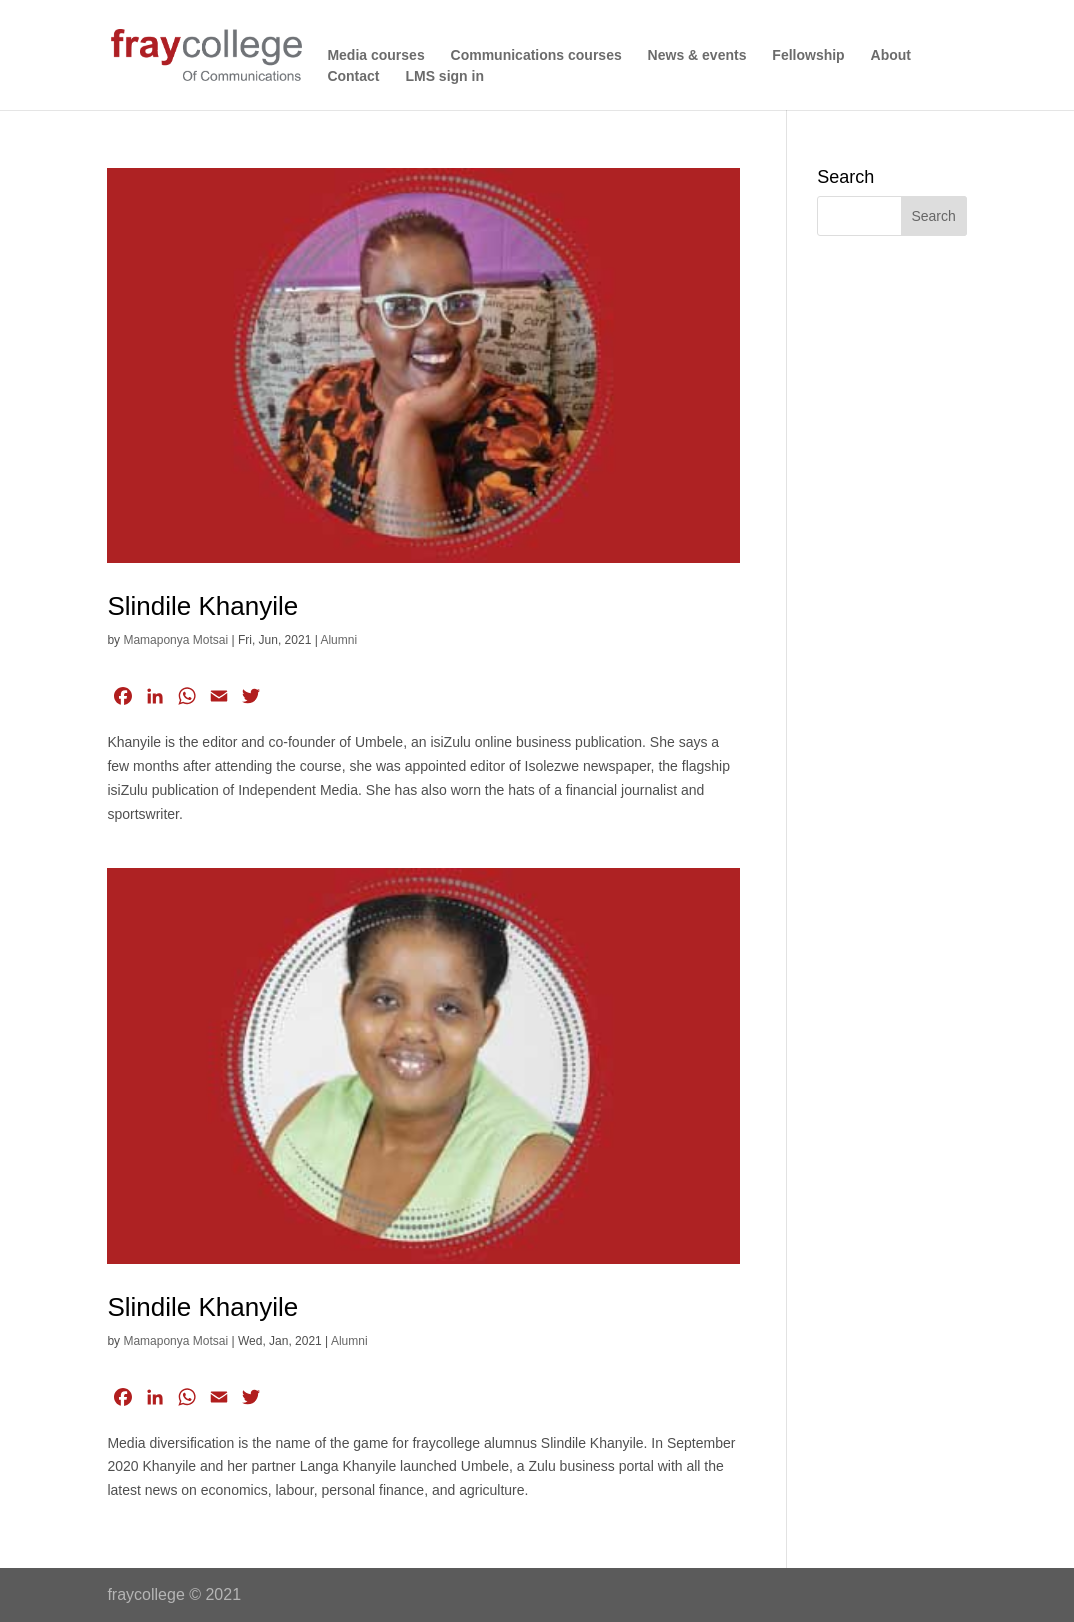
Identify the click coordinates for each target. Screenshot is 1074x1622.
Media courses (375, 55)
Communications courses (536, 55)
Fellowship (808, 55)
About (891, 55)
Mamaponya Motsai (175, 640)
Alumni (338, 640)
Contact (353, 76)
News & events (697, 55)
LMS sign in (444, 76)
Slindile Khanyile (202, 606)
